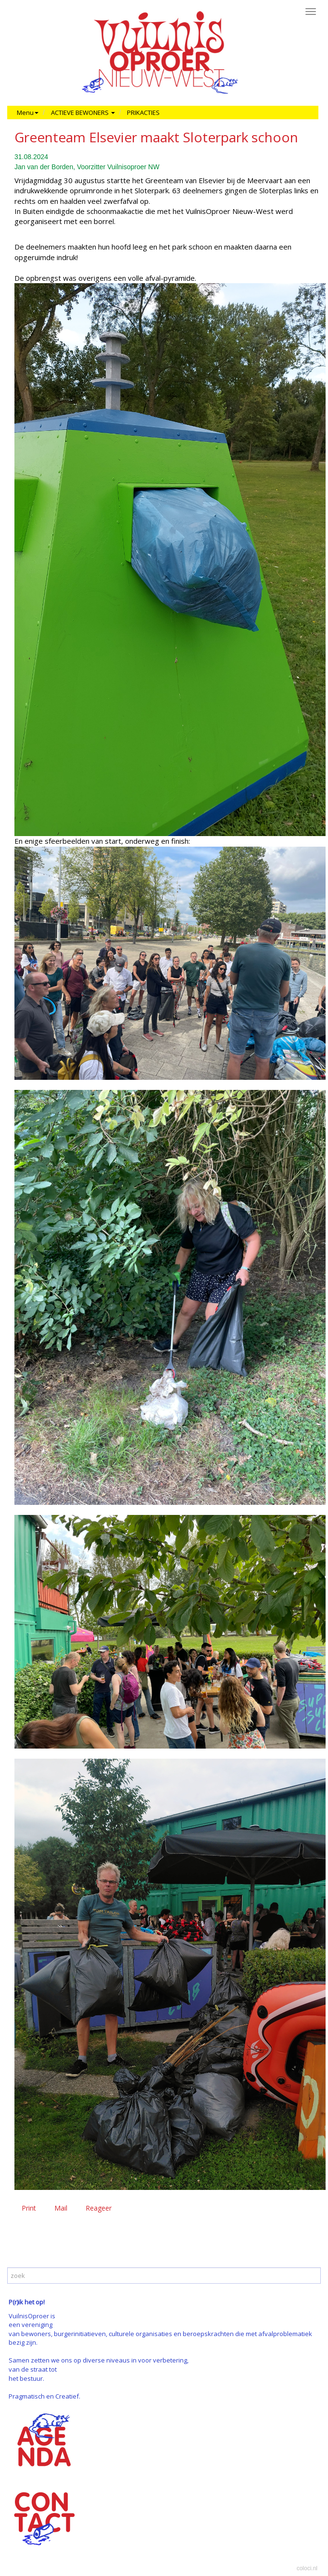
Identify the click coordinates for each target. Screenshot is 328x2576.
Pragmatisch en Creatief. (44, 2396)
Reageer (99, 2208)
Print (29, 2208)
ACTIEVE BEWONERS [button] (83, 112)
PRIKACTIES (143, 112)
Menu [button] (27, 112)
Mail (60, 2208)
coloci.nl (307, 2568)
